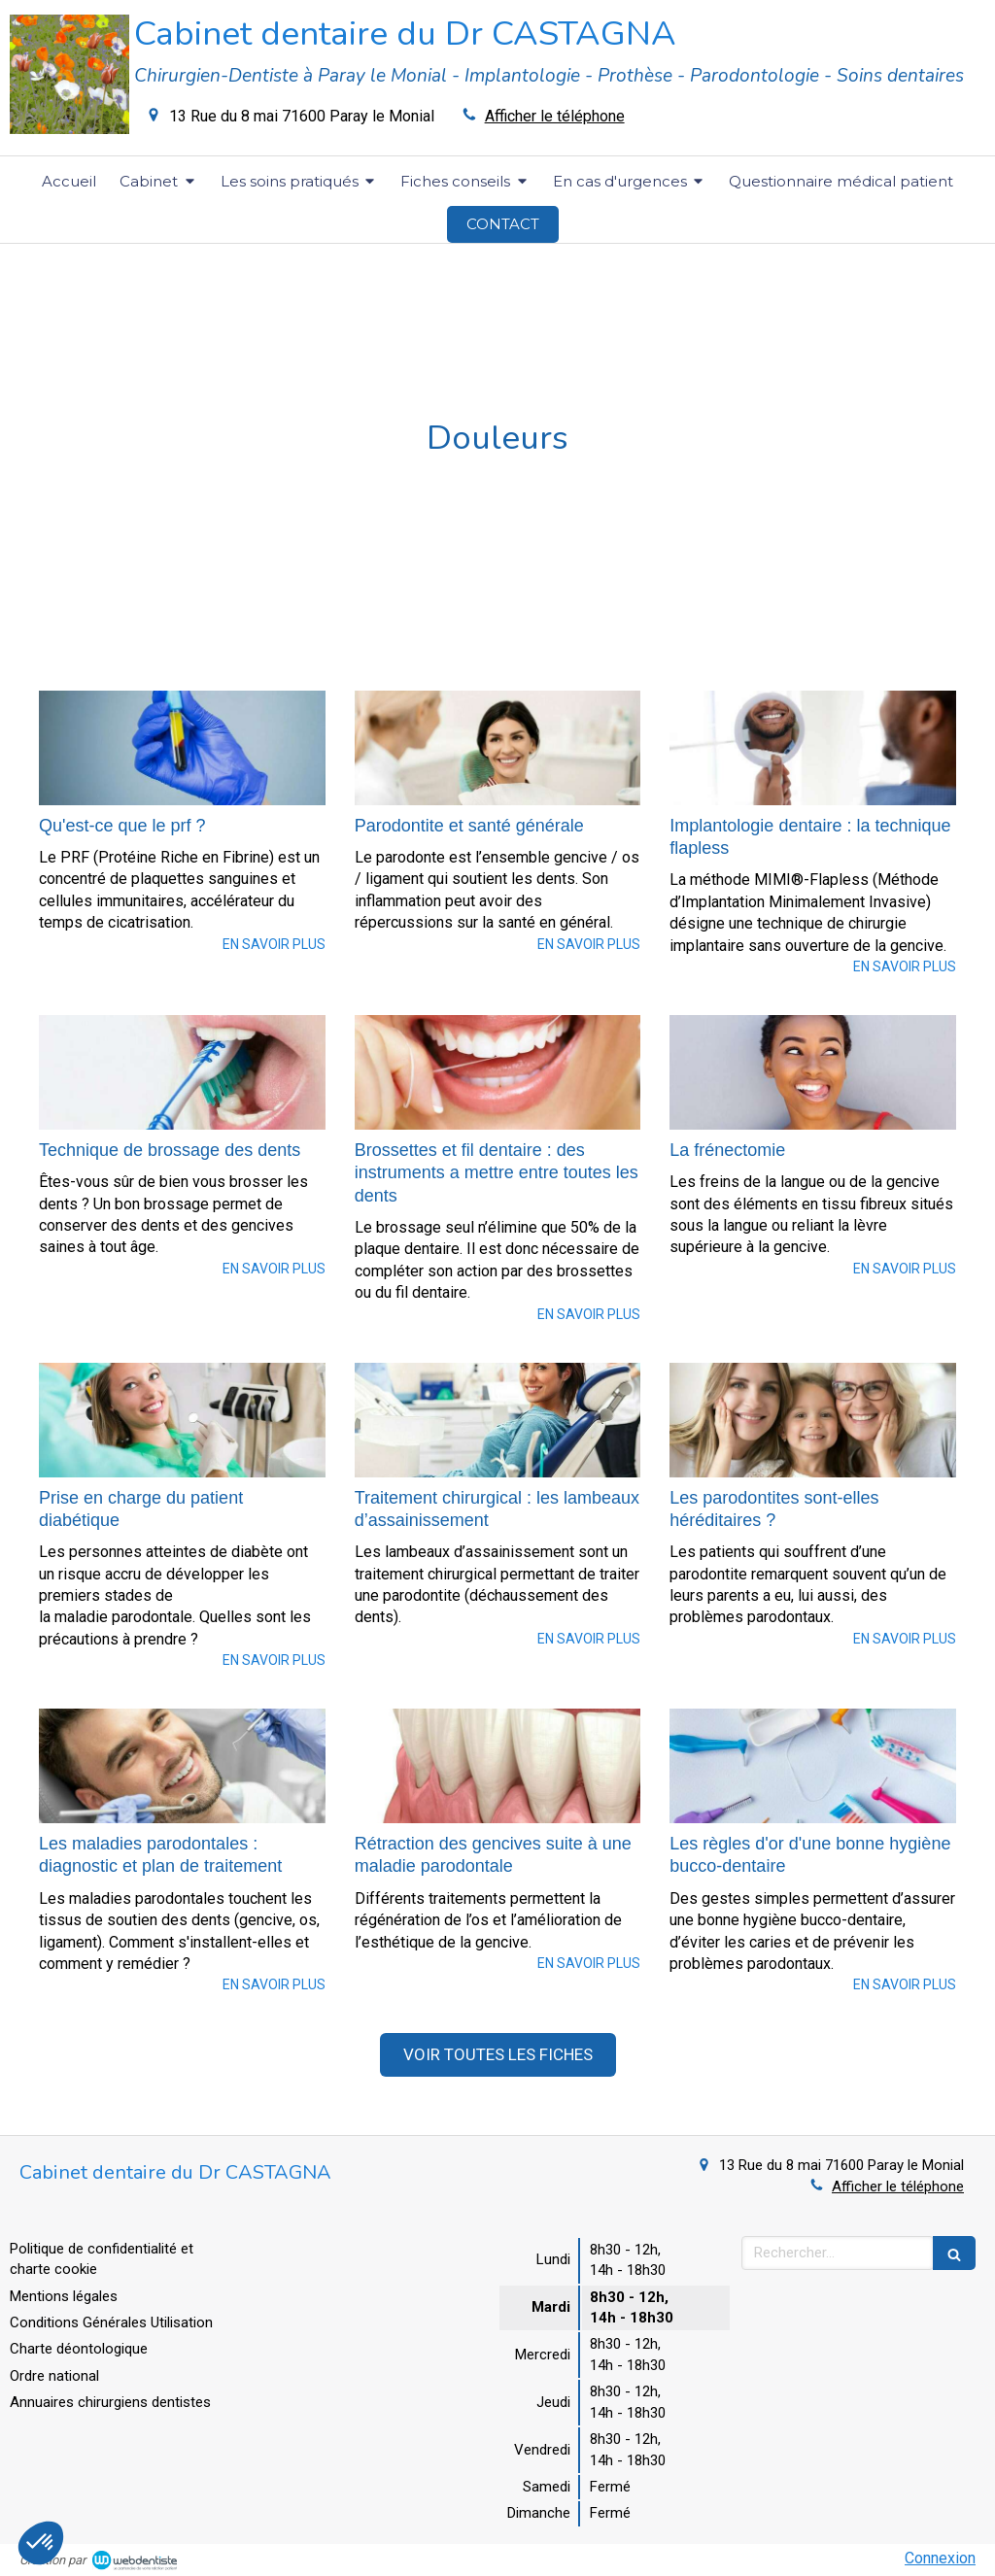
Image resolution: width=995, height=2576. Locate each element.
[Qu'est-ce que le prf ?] (182, 748)
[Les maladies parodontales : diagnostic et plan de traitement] (182, 1766)
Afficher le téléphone (555, 116)
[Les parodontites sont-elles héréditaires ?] (812, 1420)
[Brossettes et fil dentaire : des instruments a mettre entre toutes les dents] (498, 1072)
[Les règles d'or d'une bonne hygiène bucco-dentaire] (812, 1766)
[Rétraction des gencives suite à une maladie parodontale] (498, 1766)
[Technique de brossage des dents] (182, 1072)
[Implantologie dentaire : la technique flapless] (812, 748)
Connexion (940, 2558)
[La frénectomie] (812, 1072)
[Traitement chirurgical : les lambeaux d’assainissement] (498, 1420)
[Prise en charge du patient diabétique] (182, 1420)
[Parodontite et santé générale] (498, 748)
